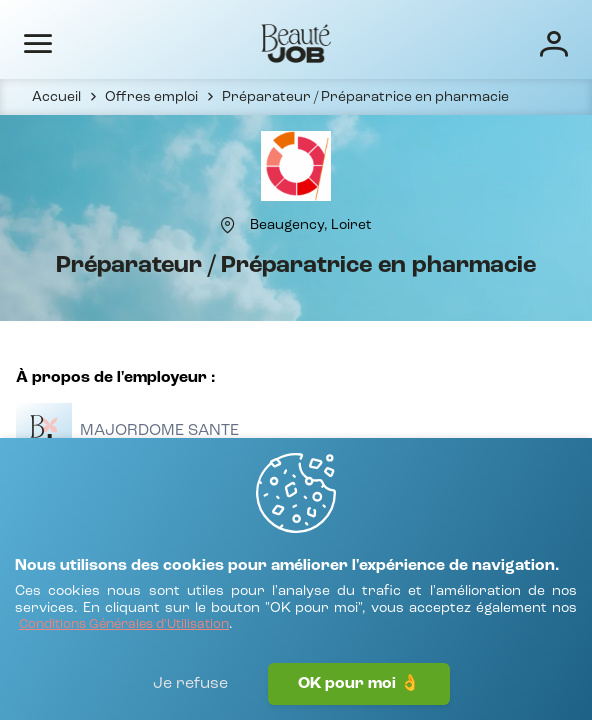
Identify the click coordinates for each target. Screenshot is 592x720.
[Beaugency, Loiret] (311, 225)
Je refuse (190, 684)
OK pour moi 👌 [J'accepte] (359, 684)
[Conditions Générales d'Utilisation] (124, 625)
